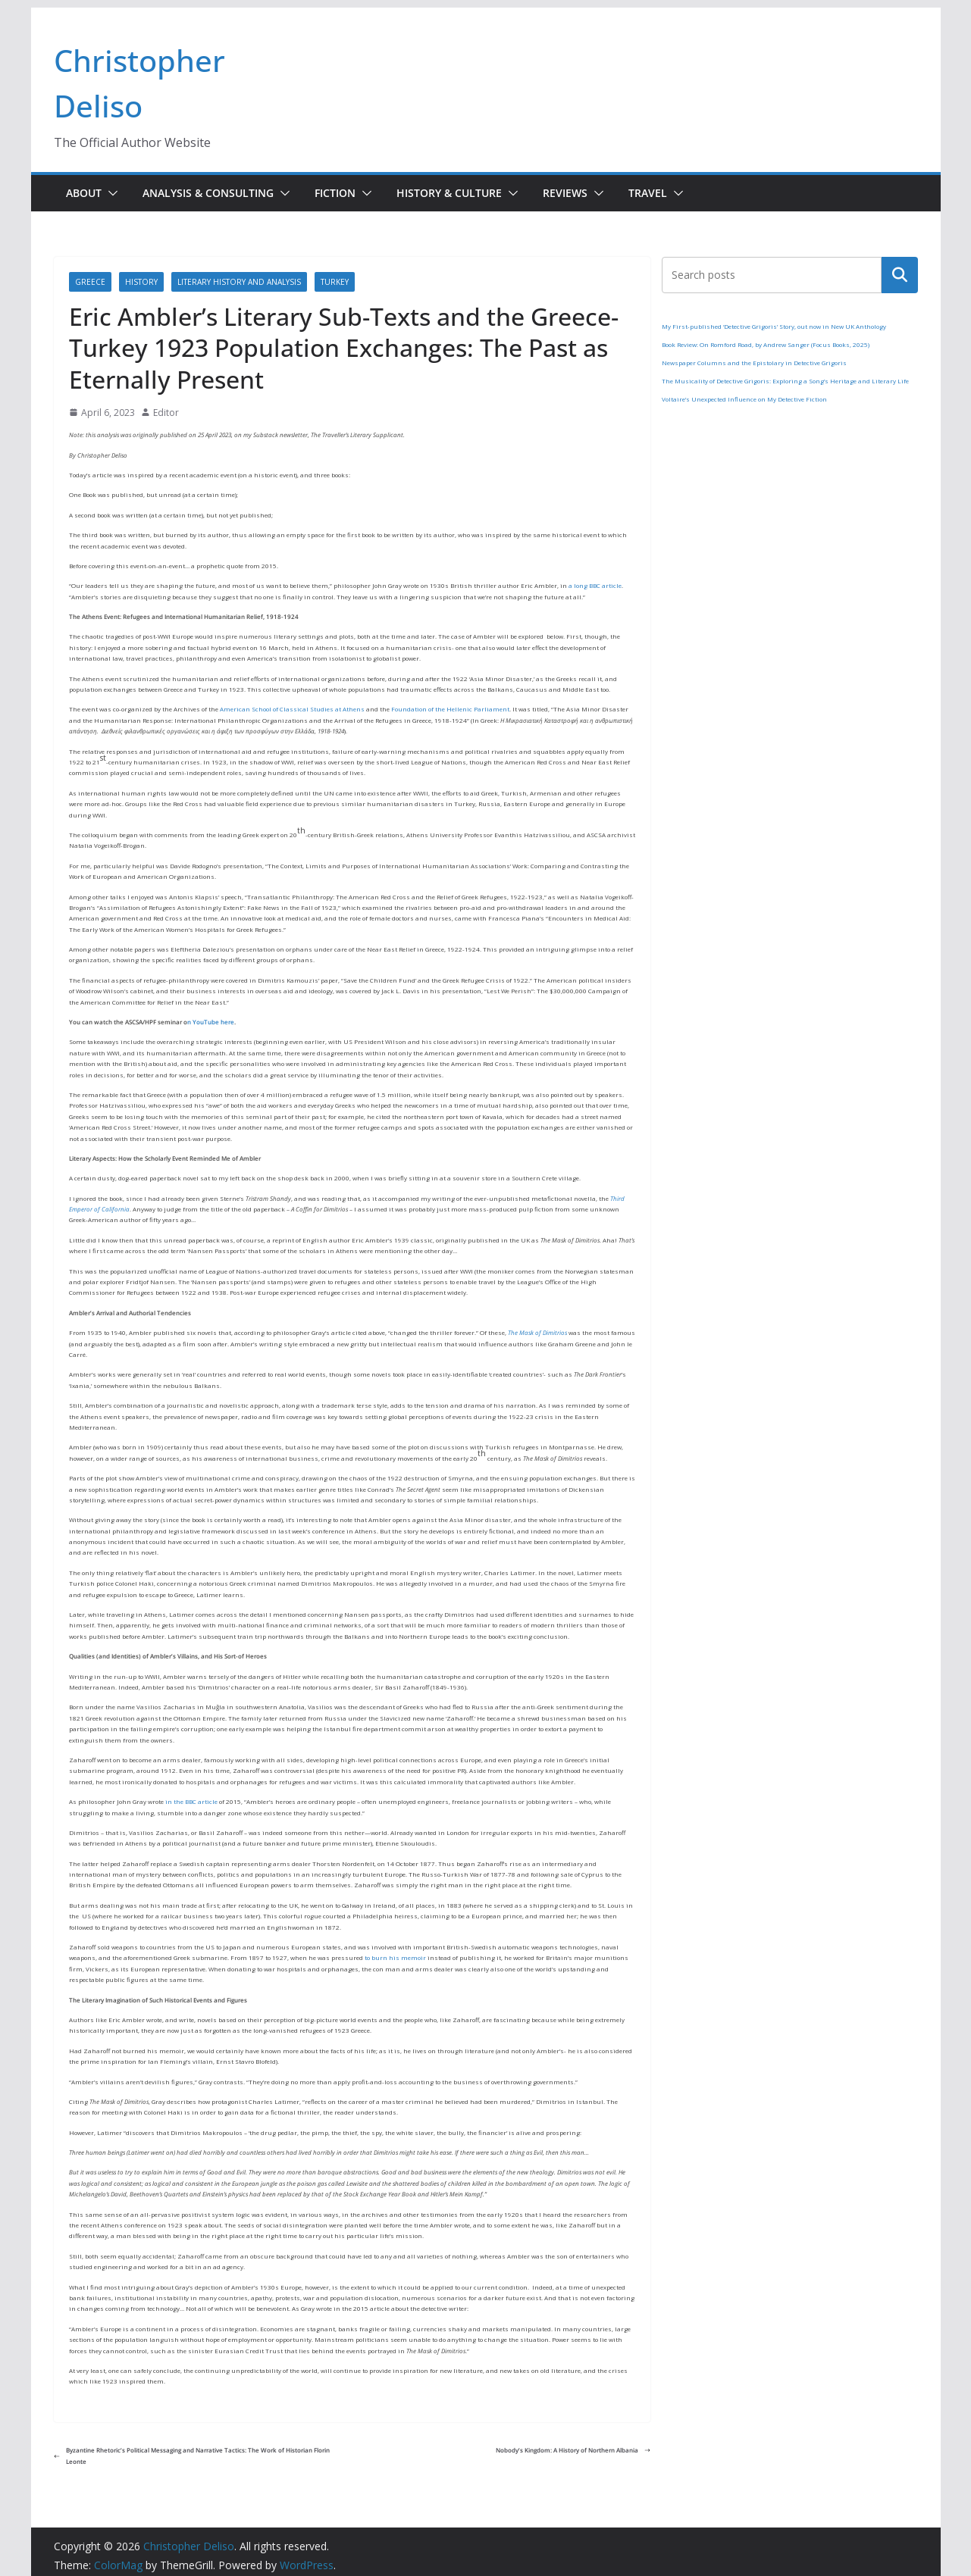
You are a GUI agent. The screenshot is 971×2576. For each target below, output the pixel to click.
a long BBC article (595, 585)
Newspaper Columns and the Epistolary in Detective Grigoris (754, 362)
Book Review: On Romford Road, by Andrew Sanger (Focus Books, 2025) (765, 344)
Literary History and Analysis (239, 282)
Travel (647, 193)
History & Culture (449, 193)
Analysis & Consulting (208, 193)
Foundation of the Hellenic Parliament (450, 709)
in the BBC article (191, 1801)
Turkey (335, 282)
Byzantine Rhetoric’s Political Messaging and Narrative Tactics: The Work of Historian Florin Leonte (192, 2455)
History (141, 282)
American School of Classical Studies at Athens (292, 709)
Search (900, 275)
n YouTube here (210, 1022)
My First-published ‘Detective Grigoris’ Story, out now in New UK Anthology (774, 326)
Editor (166, 412)
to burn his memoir (395, 1957)
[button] (110, 193)
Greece (90, 282)
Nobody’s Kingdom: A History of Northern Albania (573, 2450)
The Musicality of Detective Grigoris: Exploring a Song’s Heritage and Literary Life (785, 381)
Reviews (565, 193)
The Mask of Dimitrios (537, 1332)
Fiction (335, 193)
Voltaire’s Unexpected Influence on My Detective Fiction (744, 399)
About (84, 193)
